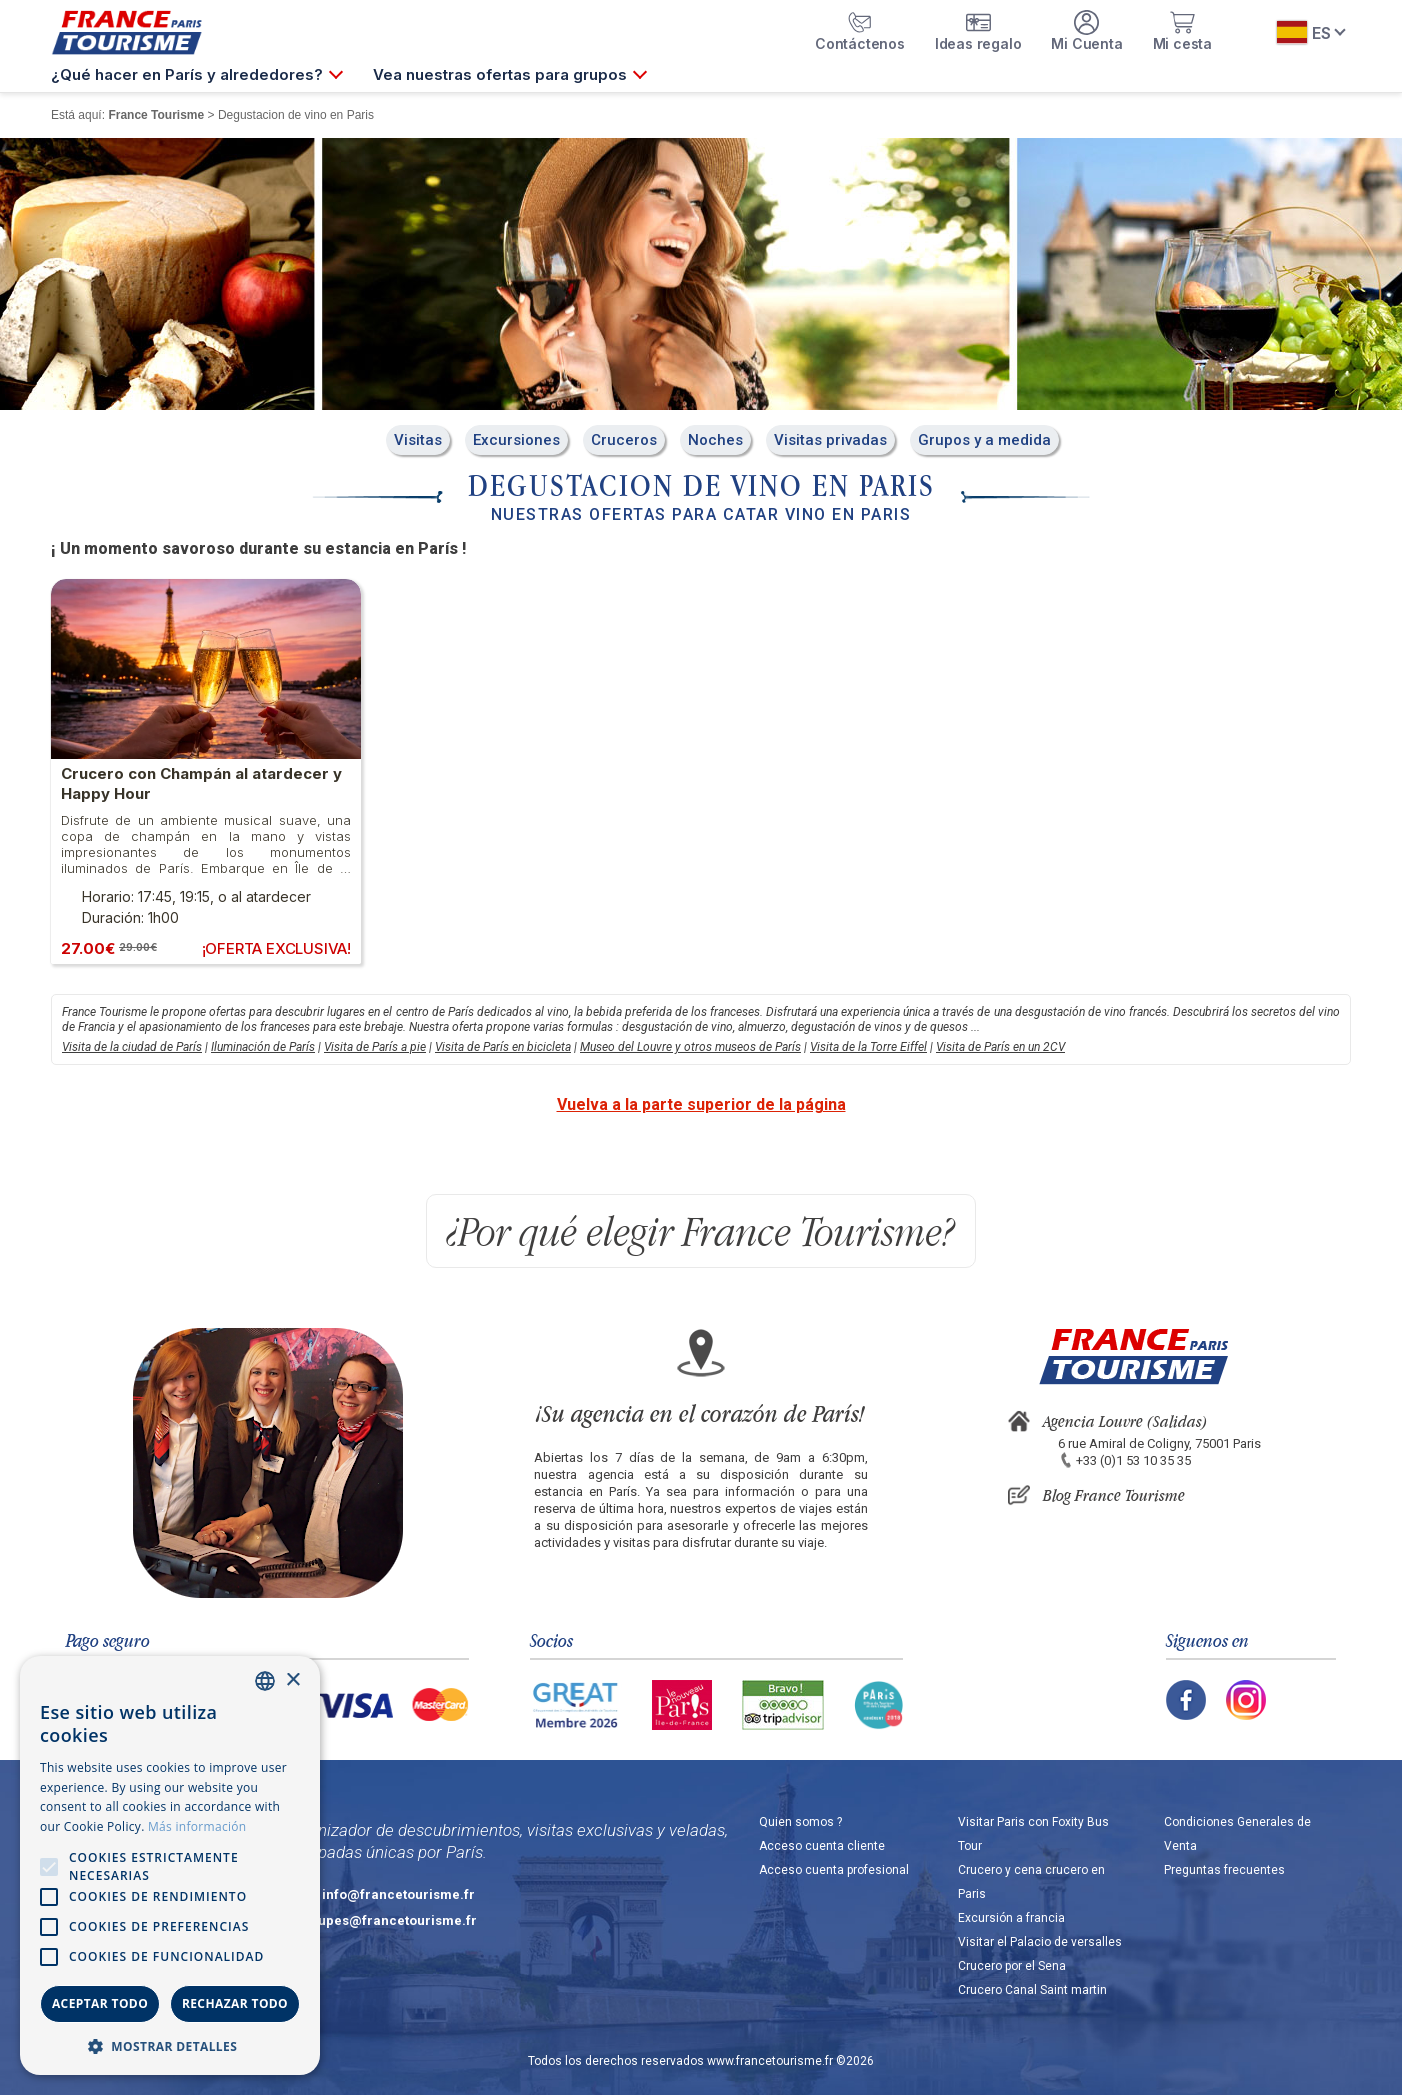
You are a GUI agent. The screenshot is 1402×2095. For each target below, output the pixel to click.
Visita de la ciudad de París (132, 1047)
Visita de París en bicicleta (503, 1047)
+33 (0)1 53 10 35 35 (1133, 1460)
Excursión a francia (1011, 1918)
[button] (170, 2045)
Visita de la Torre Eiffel (868, 1047)
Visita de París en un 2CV (1000, 1047)
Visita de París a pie (375, 1047)
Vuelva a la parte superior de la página (701, 1104)
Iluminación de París (263, 1047)
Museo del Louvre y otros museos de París (690, 1047)
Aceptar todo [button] (100, 2003)
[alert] (170, 1865)
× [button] (292, 1680)
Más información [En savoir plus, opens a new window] (197, 1826)
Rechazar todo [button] (235, 2003)
